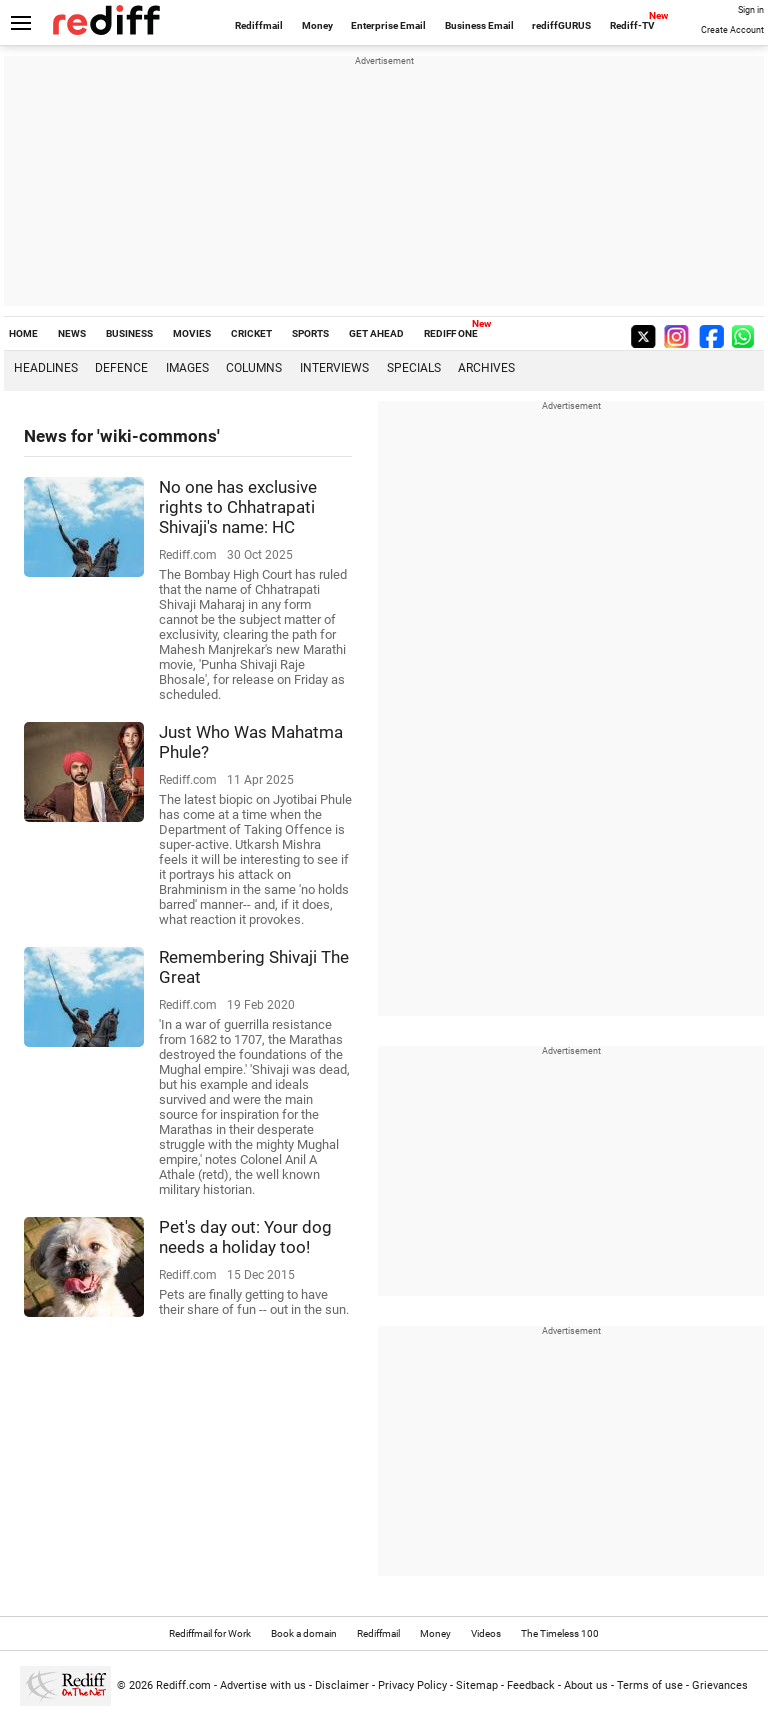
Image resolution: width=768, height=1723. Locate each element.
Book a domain (304, 1633)
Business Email (479, 25)
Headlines (46, 368)
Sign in (751, 10)
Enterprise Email (388, 25)
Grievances (720, 1685)
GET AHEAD (376, 333)
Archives (486, 368)
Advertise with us (263, 1685)
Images (187, 368)
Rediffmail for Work (210, 1633)
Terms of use (650, 1685)
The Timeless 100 (560, 1633)
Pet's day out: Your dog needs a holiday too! (245, 1237)
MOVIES (192, 333)
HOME (23, 333)
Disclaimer (342, 1685)
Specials (414, 368)
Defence (121, 368)
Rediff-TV (632, 25)
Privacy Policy (412, 1685)
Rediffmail (259, 25)
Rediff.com (183, 1685)
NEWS (72, 333)
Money (317, 25)
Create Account (732, 30)
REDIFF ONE (451, 333)
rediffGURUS (561, 25)
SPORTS (310, 333)
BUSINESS (129, 333)
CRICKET (251, 333)
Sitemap (477, 1685)
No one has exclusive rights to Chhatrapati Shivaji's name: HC (238, 507)
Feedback (531, 1685)
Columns (254, 368)
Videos (486, 1633)
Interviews (334, 368)
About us (586, 1685)
